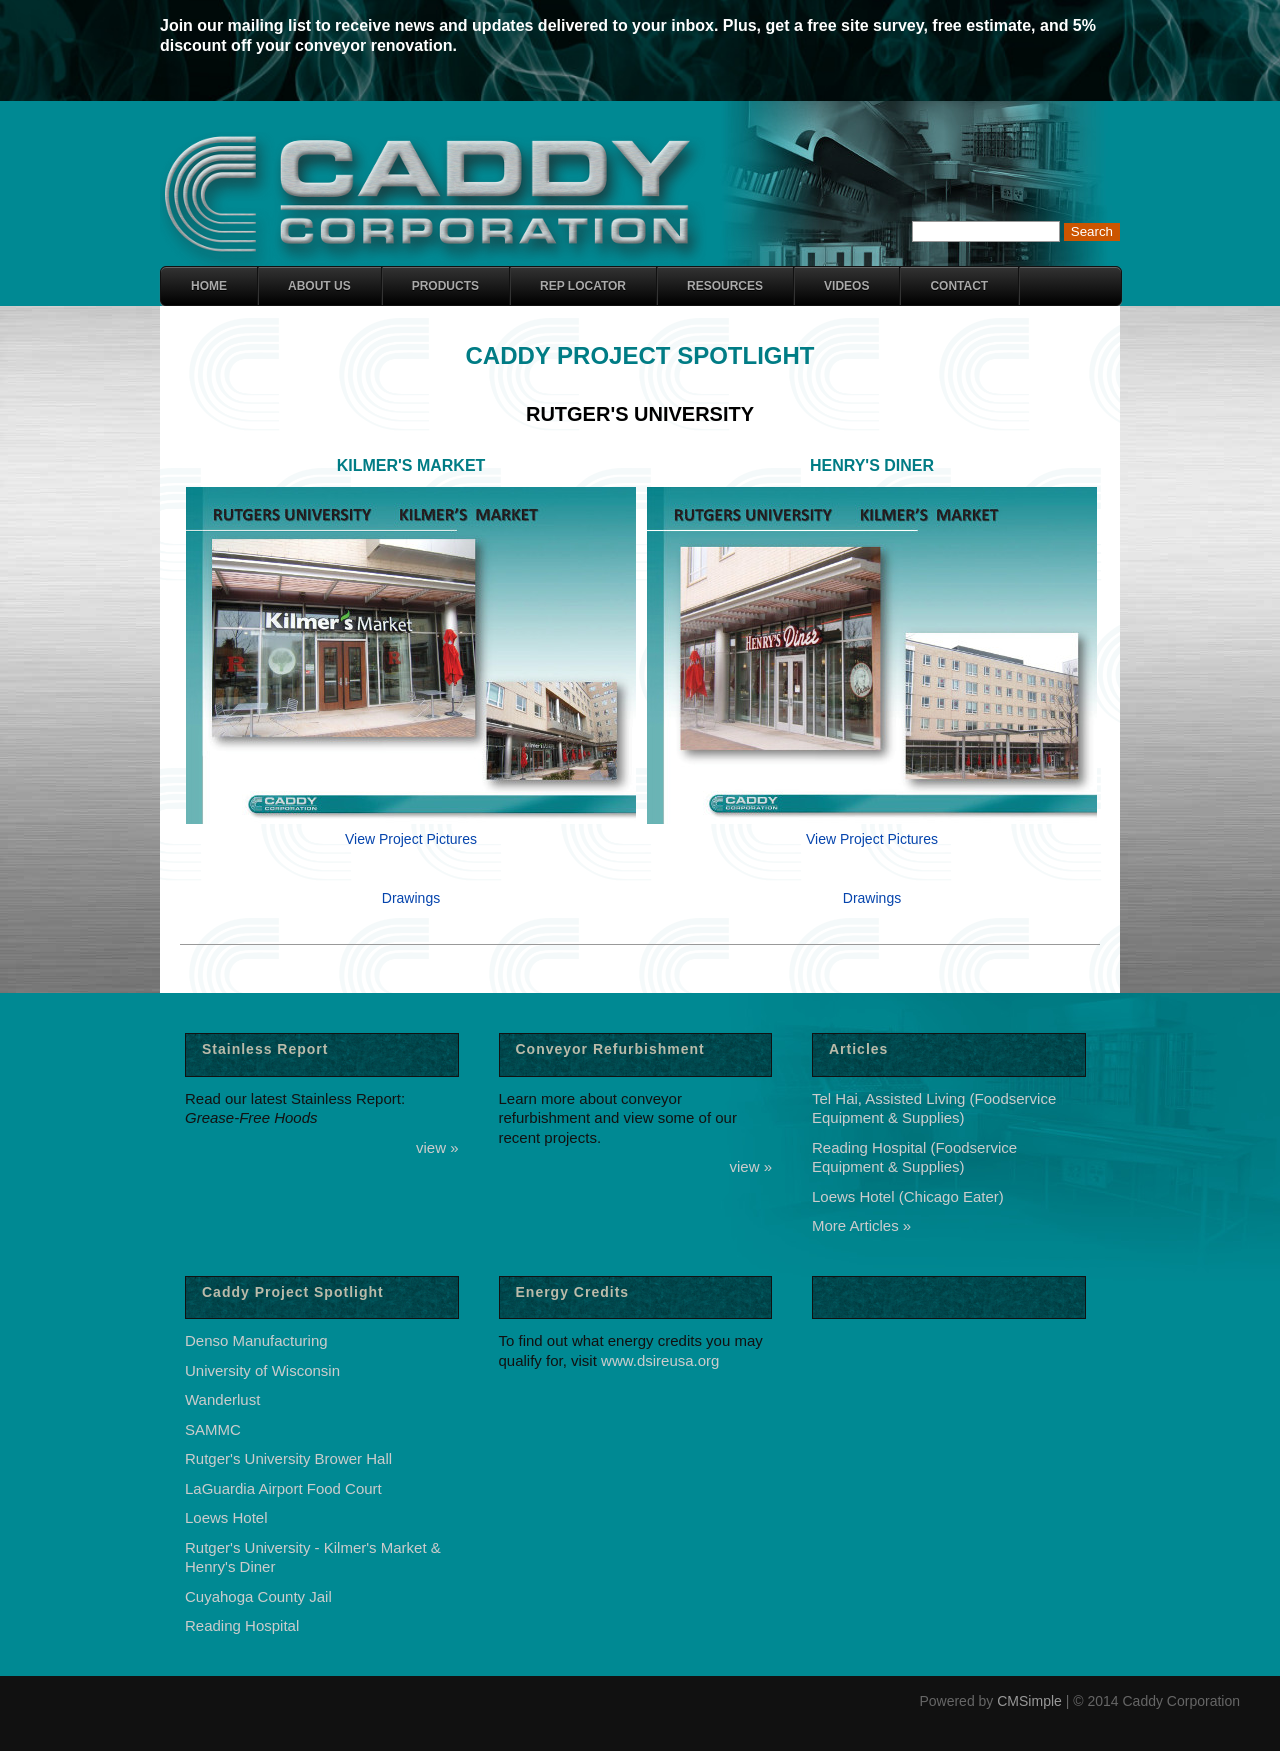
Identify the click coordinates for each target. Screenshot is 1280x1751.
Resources (725, 286)
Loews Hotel (226, 1517)
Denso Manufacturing (256, 1340)
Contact (959, 286)
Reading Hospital (242, 1625)
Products (445, 286)
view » (437, 1147)
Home (209, 286)
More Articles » (861, 1225)
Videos (846, 286)
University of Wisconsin (262, 1370)
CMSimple (1029, 1701)
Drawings (411, 898)
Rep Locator (583, 286)
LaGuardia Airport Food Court (283, 1488)
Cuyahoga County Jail (258, 1596)
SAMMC (213, 1429)
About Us (319, 286)
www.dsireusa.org (660, 1360)
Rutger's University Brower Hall (288, 1458)
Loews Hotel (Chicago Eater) (908, 1196)
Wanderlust (222, 1399)
